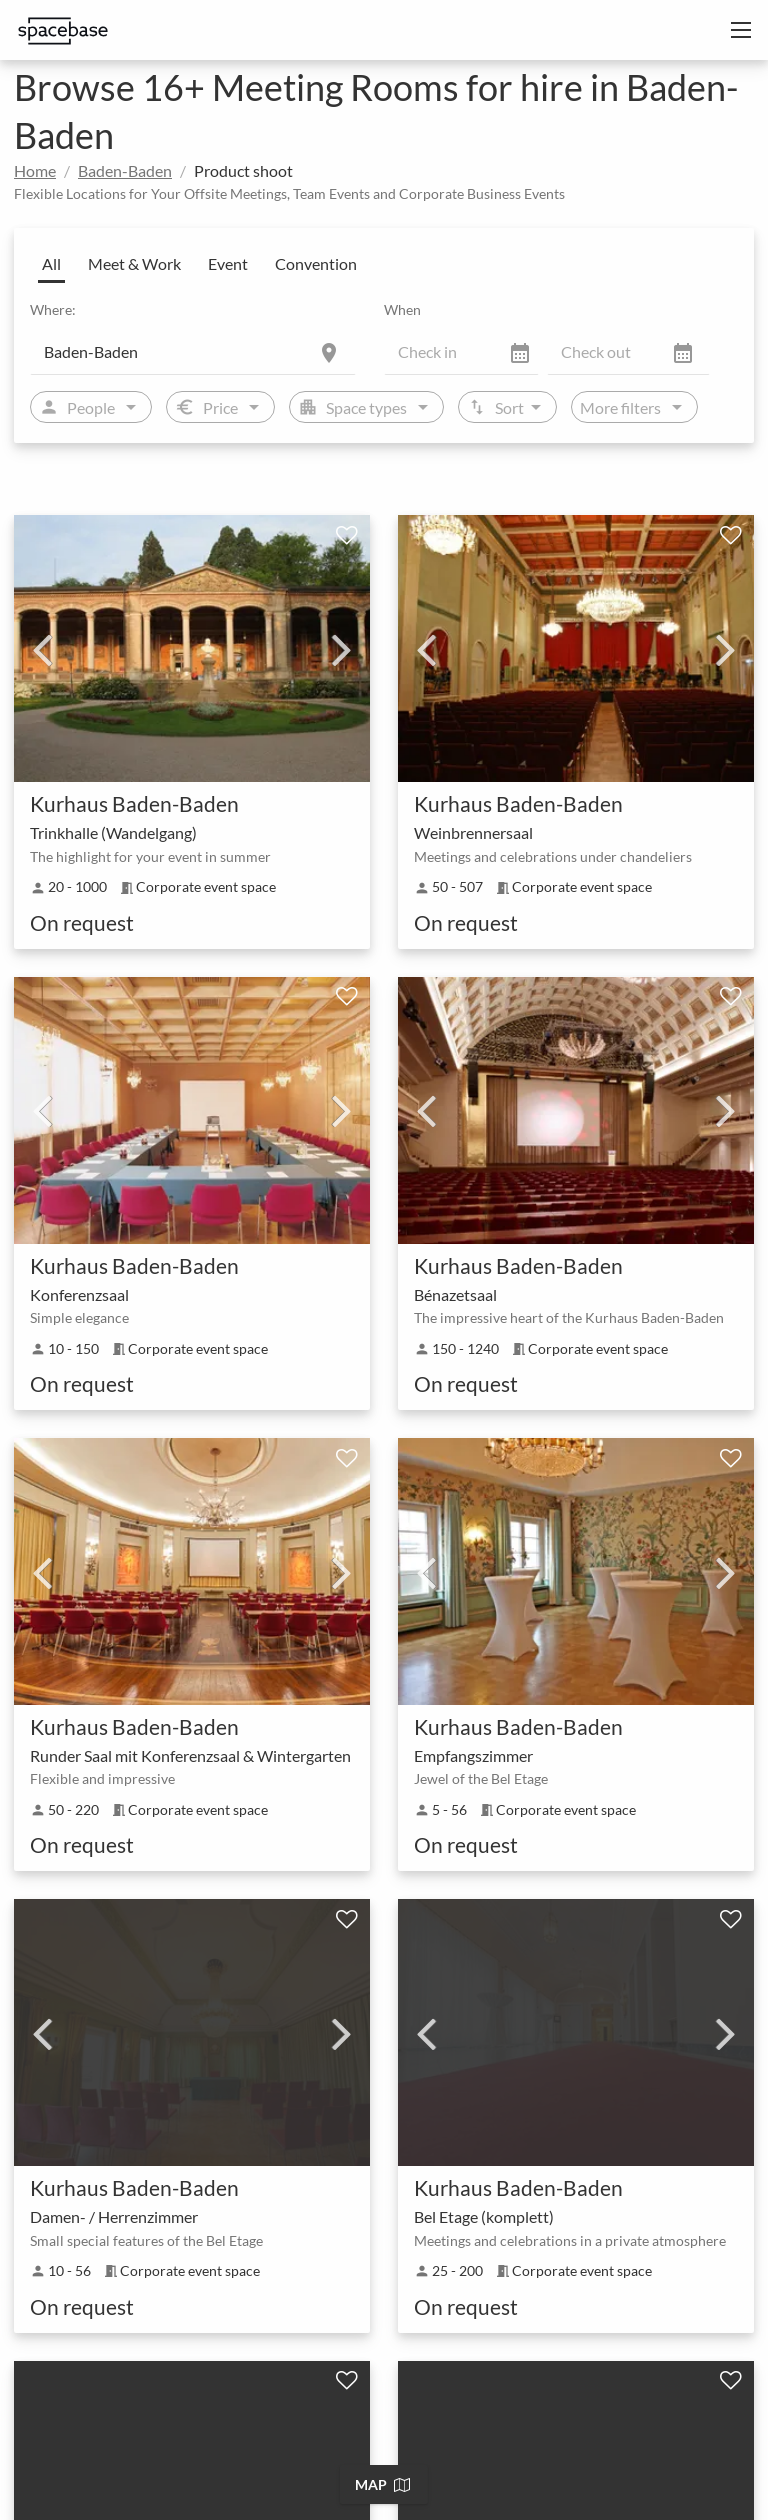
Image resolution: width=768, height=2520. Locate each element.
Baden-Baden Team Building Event (215, 2484)
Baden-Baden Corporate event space (222, 2344)
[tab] (384, 2096)
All (51, 263)
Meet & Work (134, 263)
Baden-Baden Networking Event (425, 2449)
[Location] (193, 351)
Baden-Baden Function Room (447, 2344)
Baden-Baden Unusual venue (197, 2379)
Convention (316, 263)
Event (228, 263)
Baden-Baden (125, 170)
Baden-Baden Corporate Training (444, 2484)
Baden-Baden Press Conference (207, 2449)
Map (382, 2484)
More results (386, 1956)
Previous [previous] (42, 649)
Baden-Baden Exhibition (587, 2414)
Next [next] (342, 649)
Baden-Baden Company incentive (388, 2414)
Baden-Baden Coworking (186, 2414)
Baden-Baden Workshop (643, 2484)
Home (35, 170)
